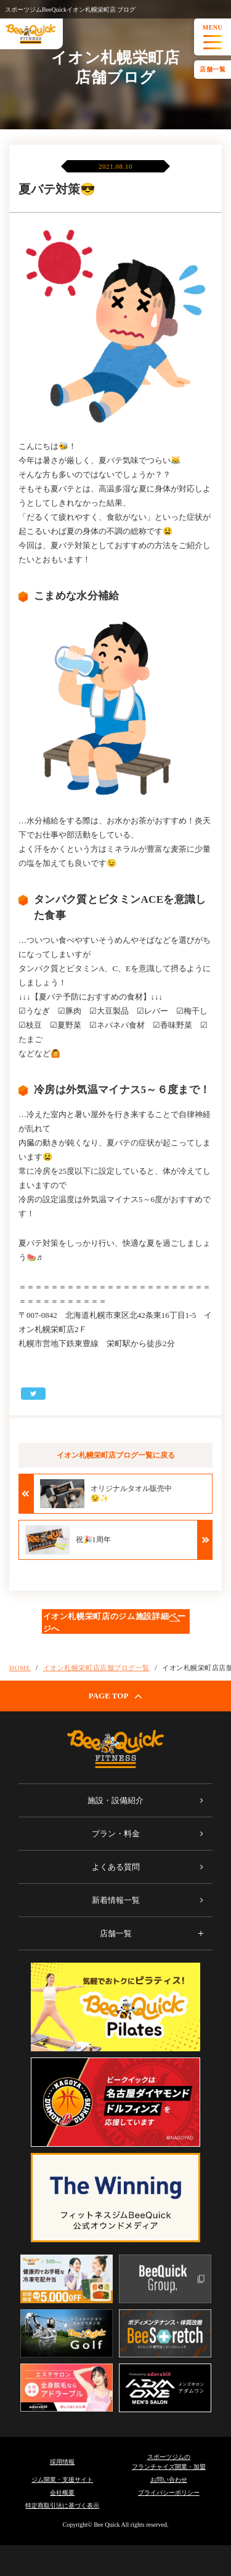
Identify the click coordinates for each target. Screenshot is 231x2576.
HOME (20, 1667)
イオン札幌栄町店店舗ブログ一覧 (96, 1667)
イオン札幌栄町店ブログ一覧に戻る (116, 1455)
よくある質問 (116, 1866)
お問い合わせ (168, 2479)
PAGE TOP (116, 1696)
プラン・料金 (116, 1833)
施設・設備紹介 (115, 1800)
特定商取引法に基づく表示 (62, 2505)
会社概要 (62, 2492)
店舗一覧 (212, 69)
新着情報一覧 (116, 1900)
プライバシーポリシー (169, 2492)
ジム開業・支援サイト (62, 2479)
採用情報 (62, 2461)
